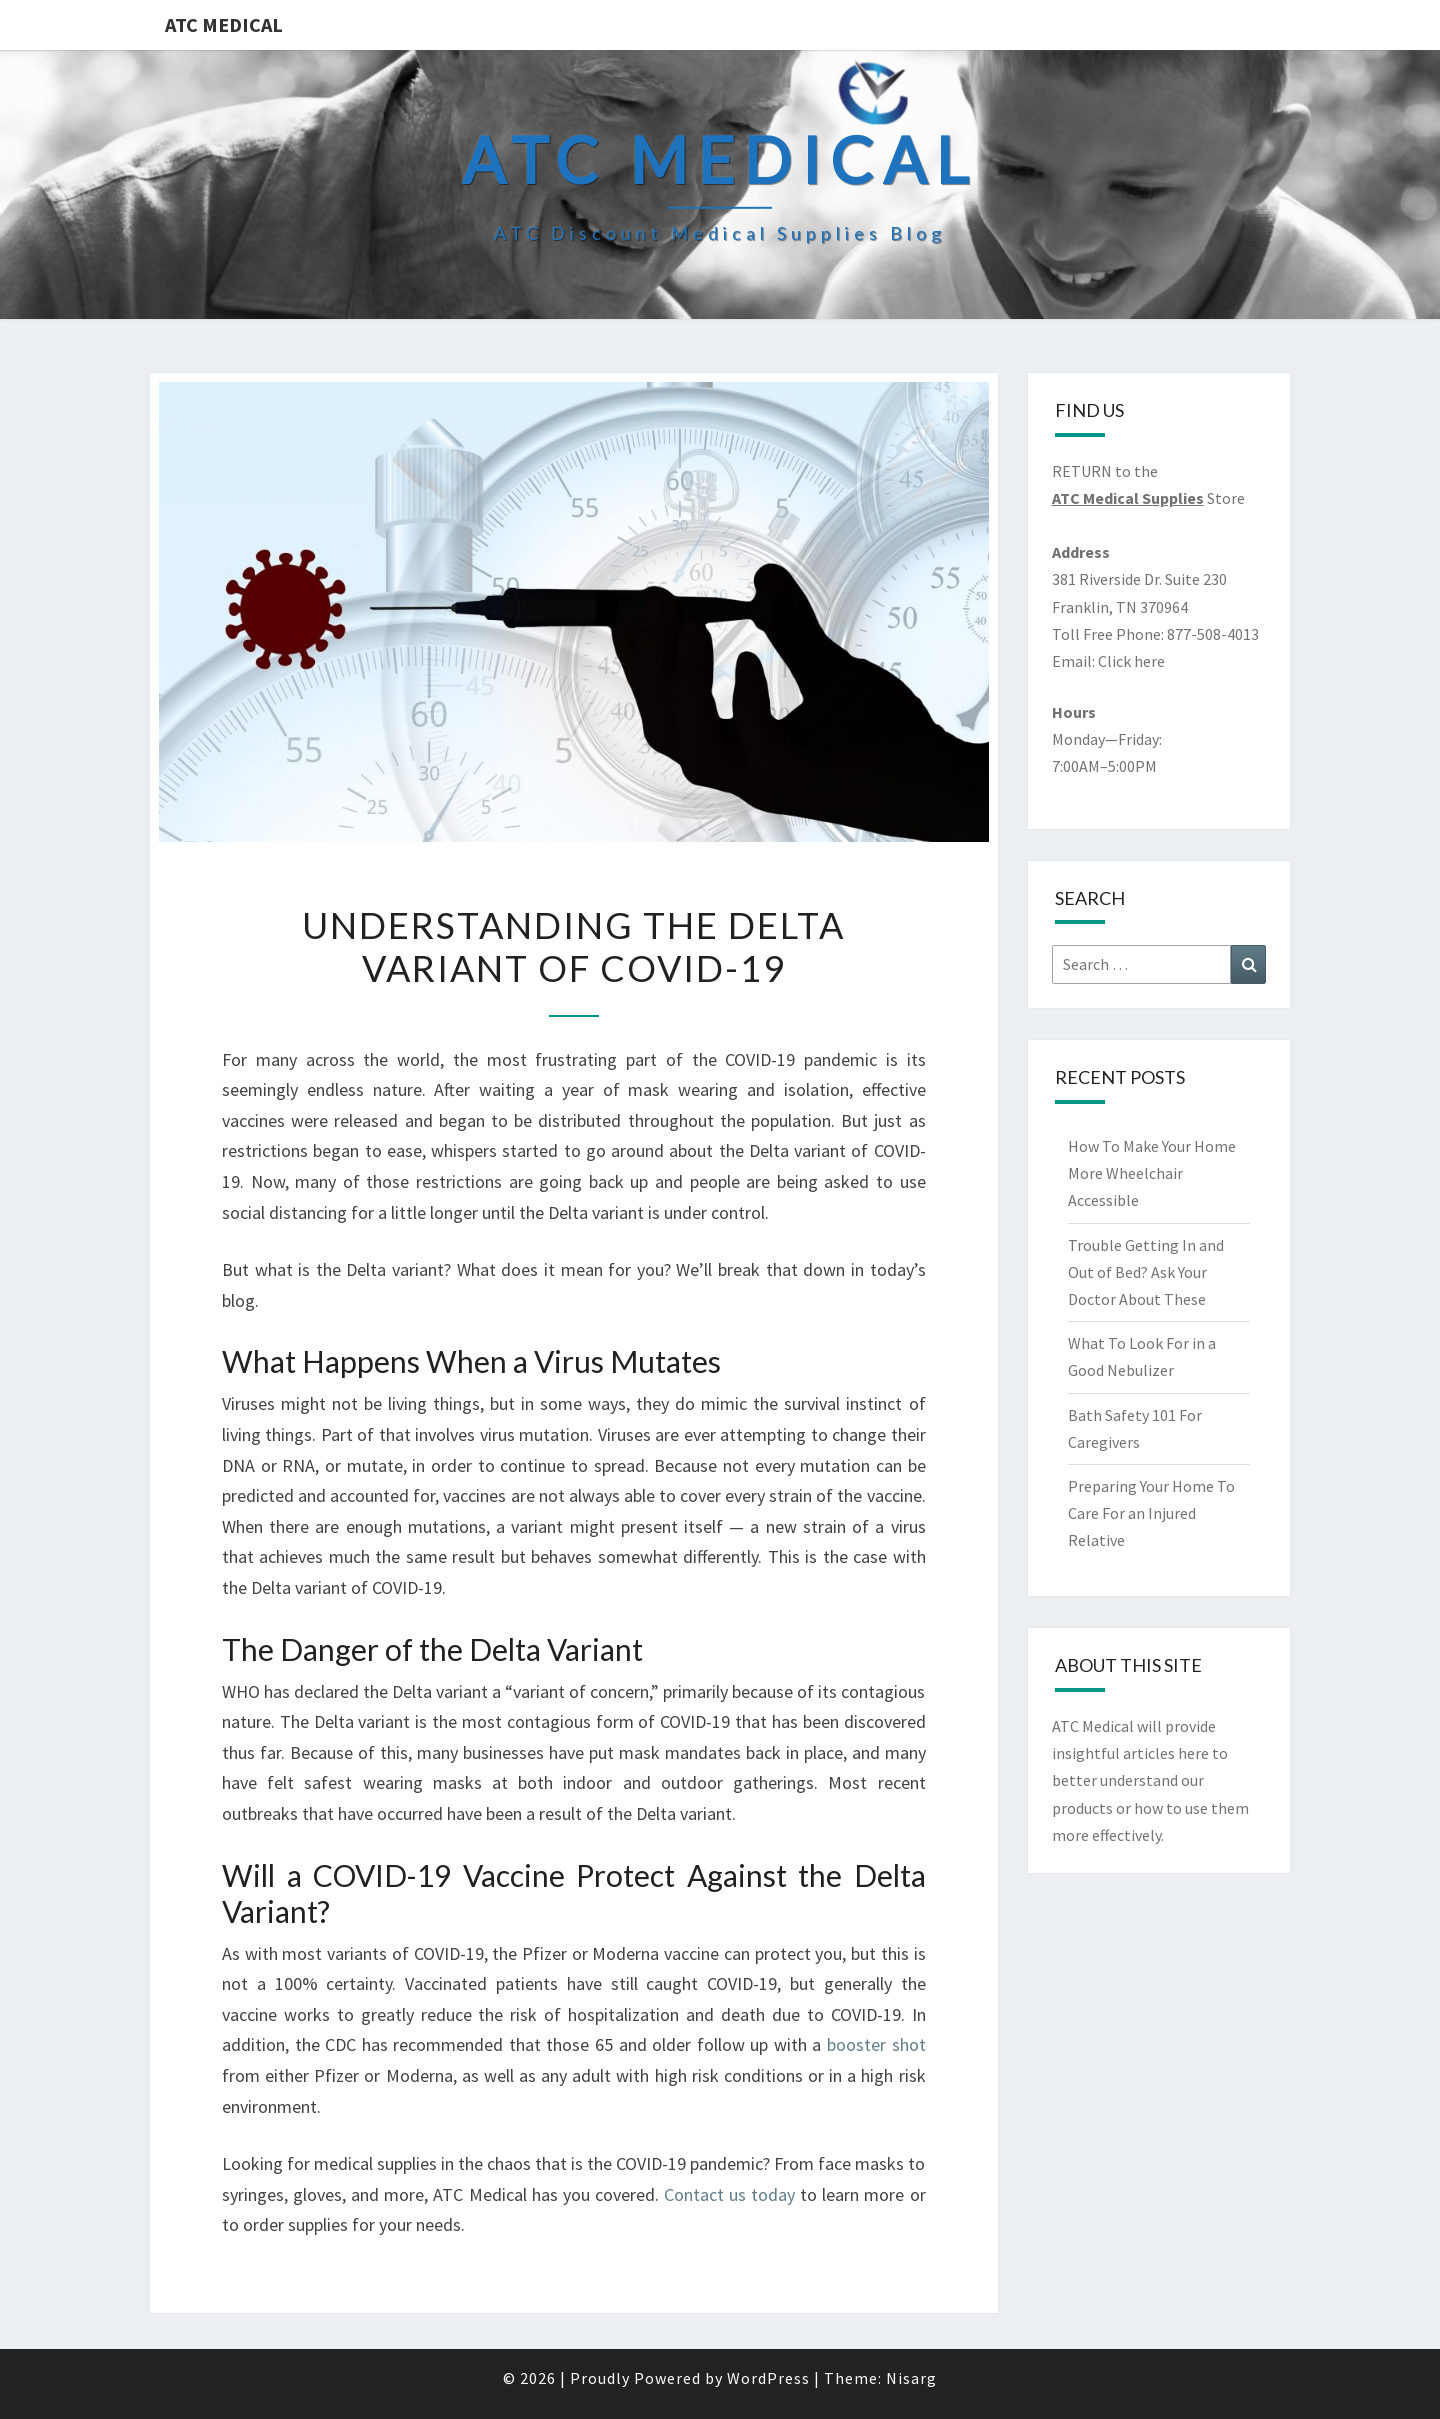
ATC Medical (224, 24)
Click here (1131, 661)
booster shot (876, 2044)
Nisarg (911, 2378)
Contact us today (729, 2194)
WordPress (768, 2378)
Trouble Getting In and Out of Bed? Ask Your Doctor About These (1146, 1272)
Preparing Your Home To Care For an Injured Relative (1151, 1513)
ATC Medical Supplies (1128, 498)
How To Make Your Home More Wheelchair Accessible (1152, 1173)
